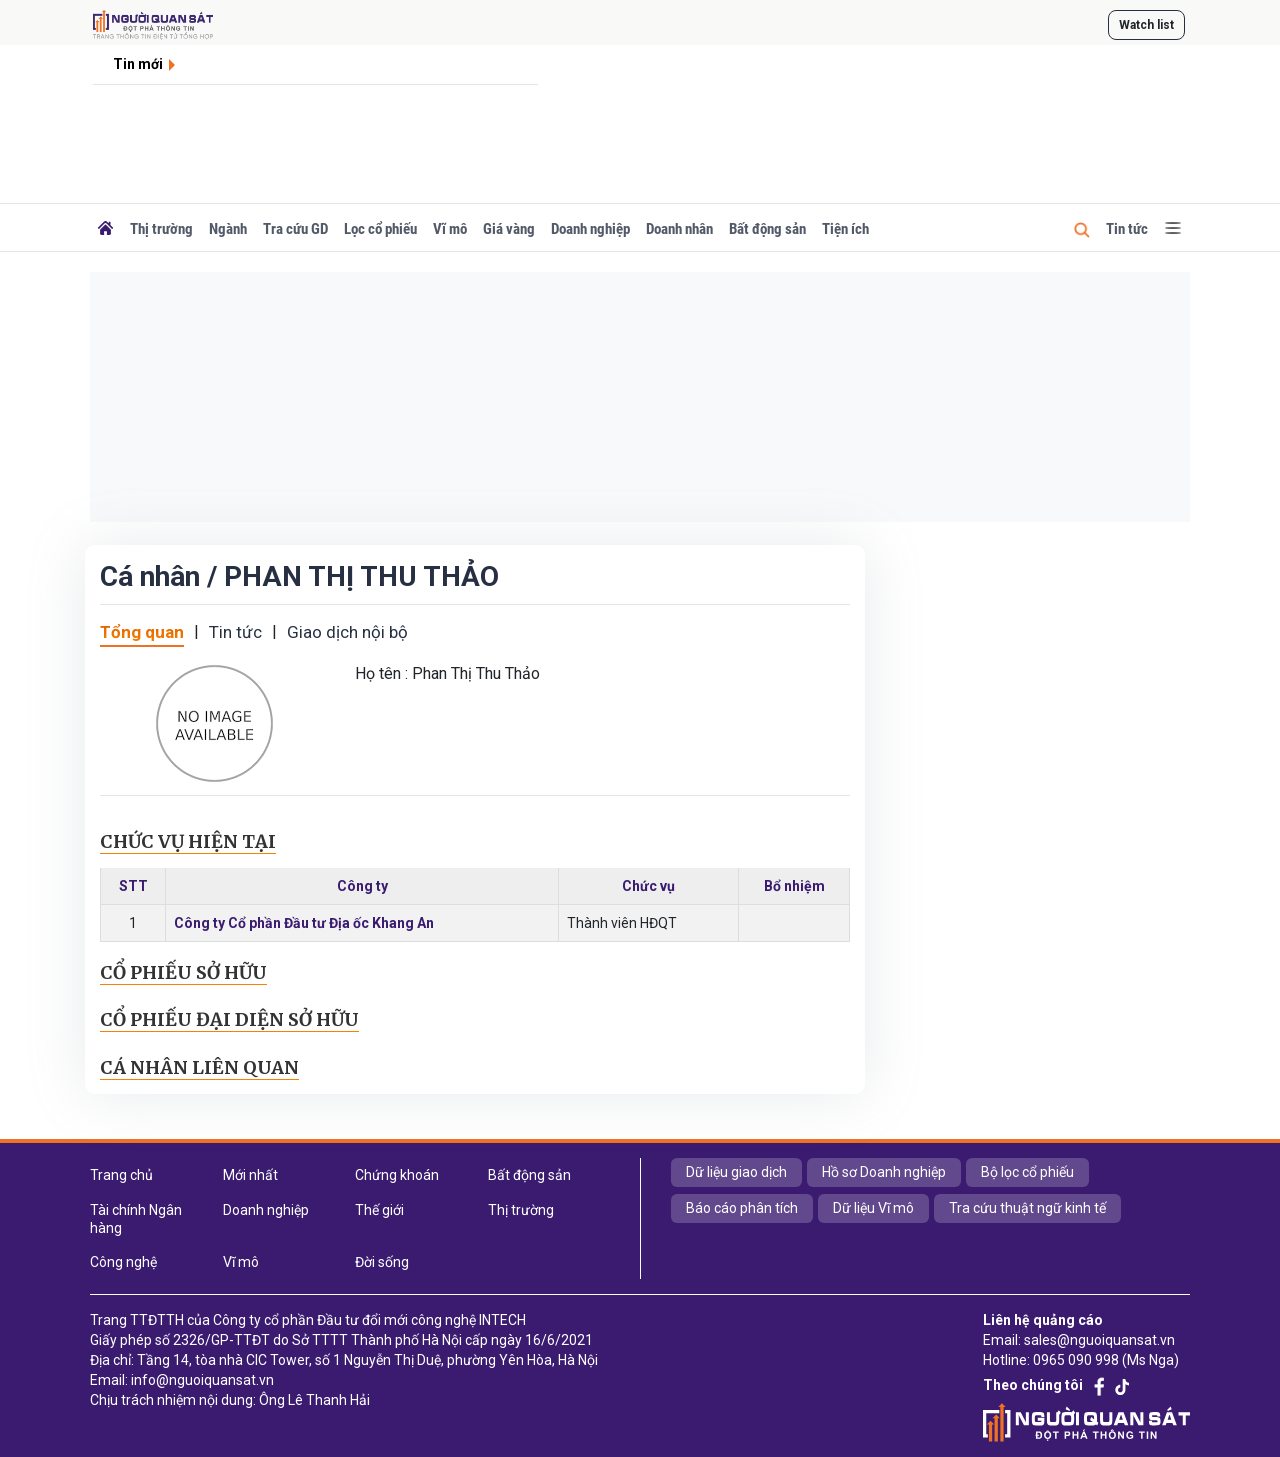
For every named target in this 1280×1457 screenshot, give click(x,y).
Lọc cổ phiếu (380, 229)
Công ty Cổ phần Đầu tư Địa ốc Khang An (304, 923)
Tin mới (138, 64)
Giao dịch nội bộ (347, 632)
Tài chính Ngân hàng (136, 1219)
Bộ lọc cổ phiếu (1027, 1172)
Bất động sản (767, 229)
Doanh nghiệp (590, 229)
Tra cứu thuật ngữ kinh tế (1027, 1208)
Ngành (228, 229)
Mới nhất (250, 1175)
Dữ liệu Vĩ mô (873, 1208)
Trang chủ (121, 1175)
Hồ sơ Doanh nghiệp (884, 1172)
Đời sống (382, 1262)
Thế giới (379, 1210)
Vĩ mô (450, 229)
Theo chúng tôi (1033, 1385)
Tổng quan (142, 632)
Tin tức (1127, 229)
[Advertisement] (640, 397)
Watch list (1146, 25)
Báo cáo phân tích (742, 1208)
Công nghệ (123, 1262)
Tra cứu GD (295, 229)
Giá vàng (509, 229)
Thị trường (161, 229)
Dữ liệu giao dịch (736, 1172)
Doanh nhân (679, 229)
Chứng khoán (397, 1175)
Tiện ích (845, 229)
